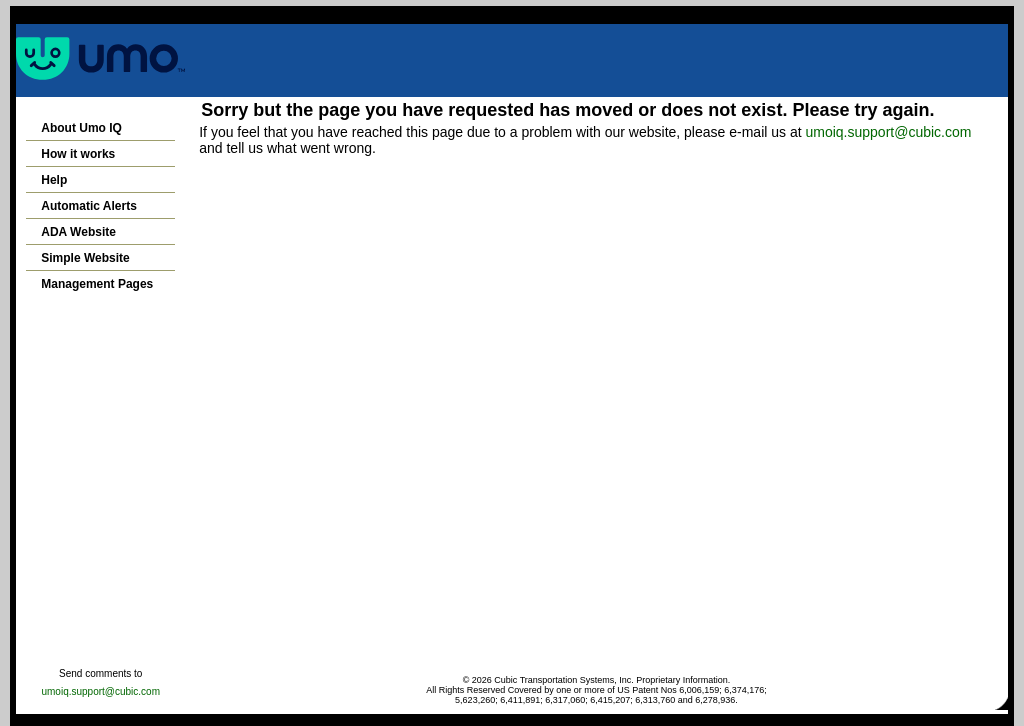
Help (54, 180)
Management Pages (97, 284)
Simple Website (85, 258)
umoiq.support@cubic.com (888, 132)
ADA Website (78, 232)
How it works (78, 154)
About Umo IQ (81, 128)
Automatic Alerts (89, 206)
